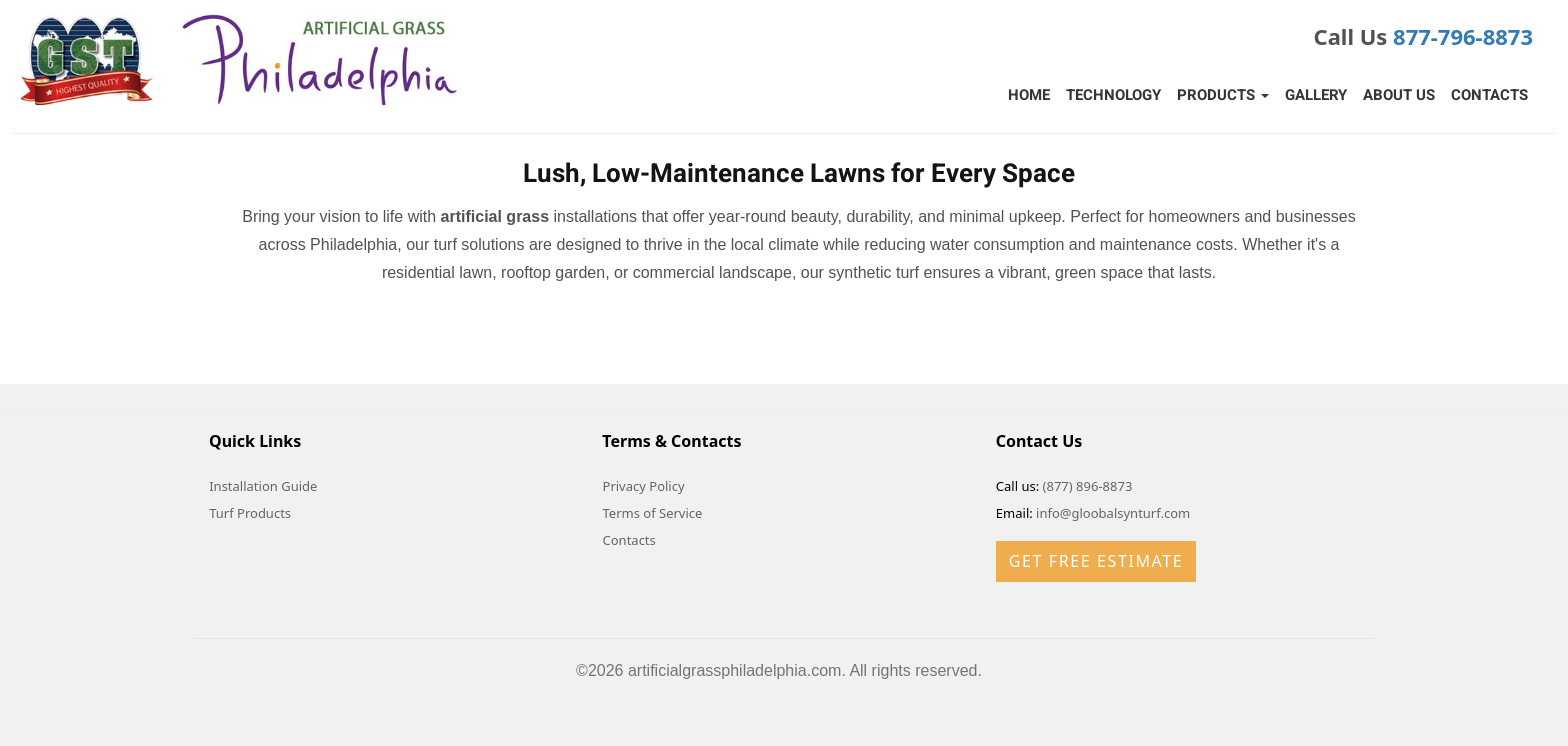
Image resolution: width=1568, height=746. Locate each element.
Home (1029, 95)
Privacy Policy (644, 486)
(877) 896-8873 (1088, 486)
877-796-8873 (1463, 36)
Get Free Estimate (1096, 561)
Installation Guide (263, 486)
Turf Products (250, 513)
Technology (1113, 95)
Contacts (1489, 95)
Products (1223, 95)
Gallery (1316, 95)
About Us (1399, 95)
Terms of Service (653, 513)
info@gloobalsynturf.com (1113, 513)
